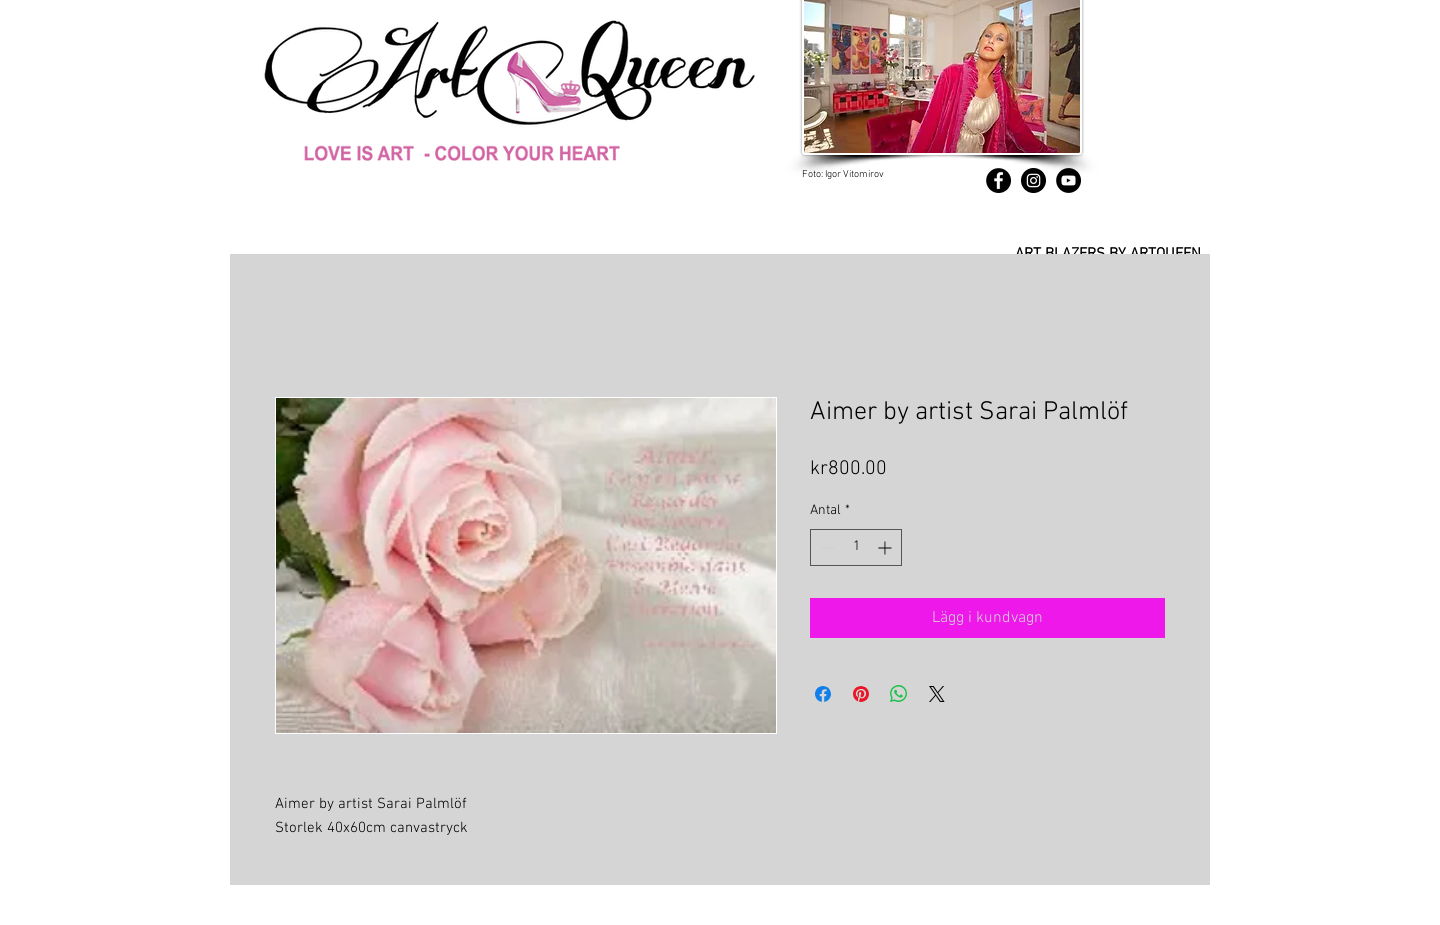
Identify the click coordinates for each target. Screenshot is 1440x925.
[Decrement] (825, 547)
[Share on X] (937, 694)
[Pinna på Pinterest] (861, 694)
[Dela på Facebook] (823, 694)
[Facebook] (998, 180)
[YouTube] (1068, 180)
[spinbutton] (856, 547)
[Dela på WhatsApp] (899, 694)
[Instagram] (1033, 180)
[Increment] (886, 547)
